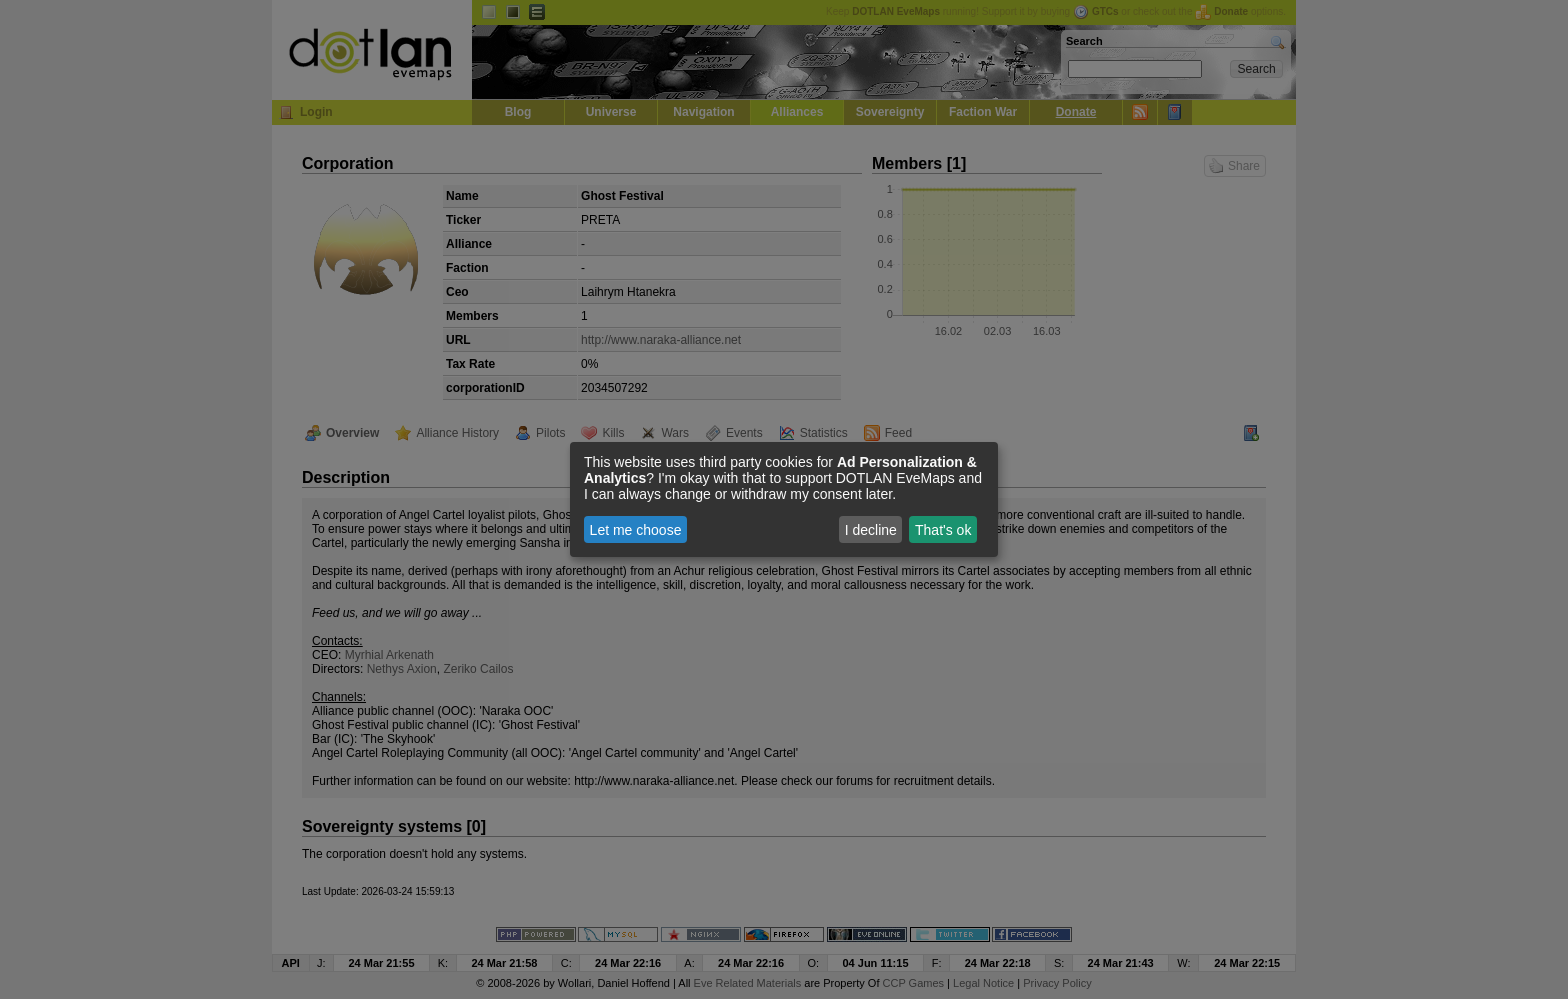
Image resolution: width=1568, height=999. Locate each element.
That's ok (943, 530)
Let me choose (636, 530)
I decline (871, 530)
